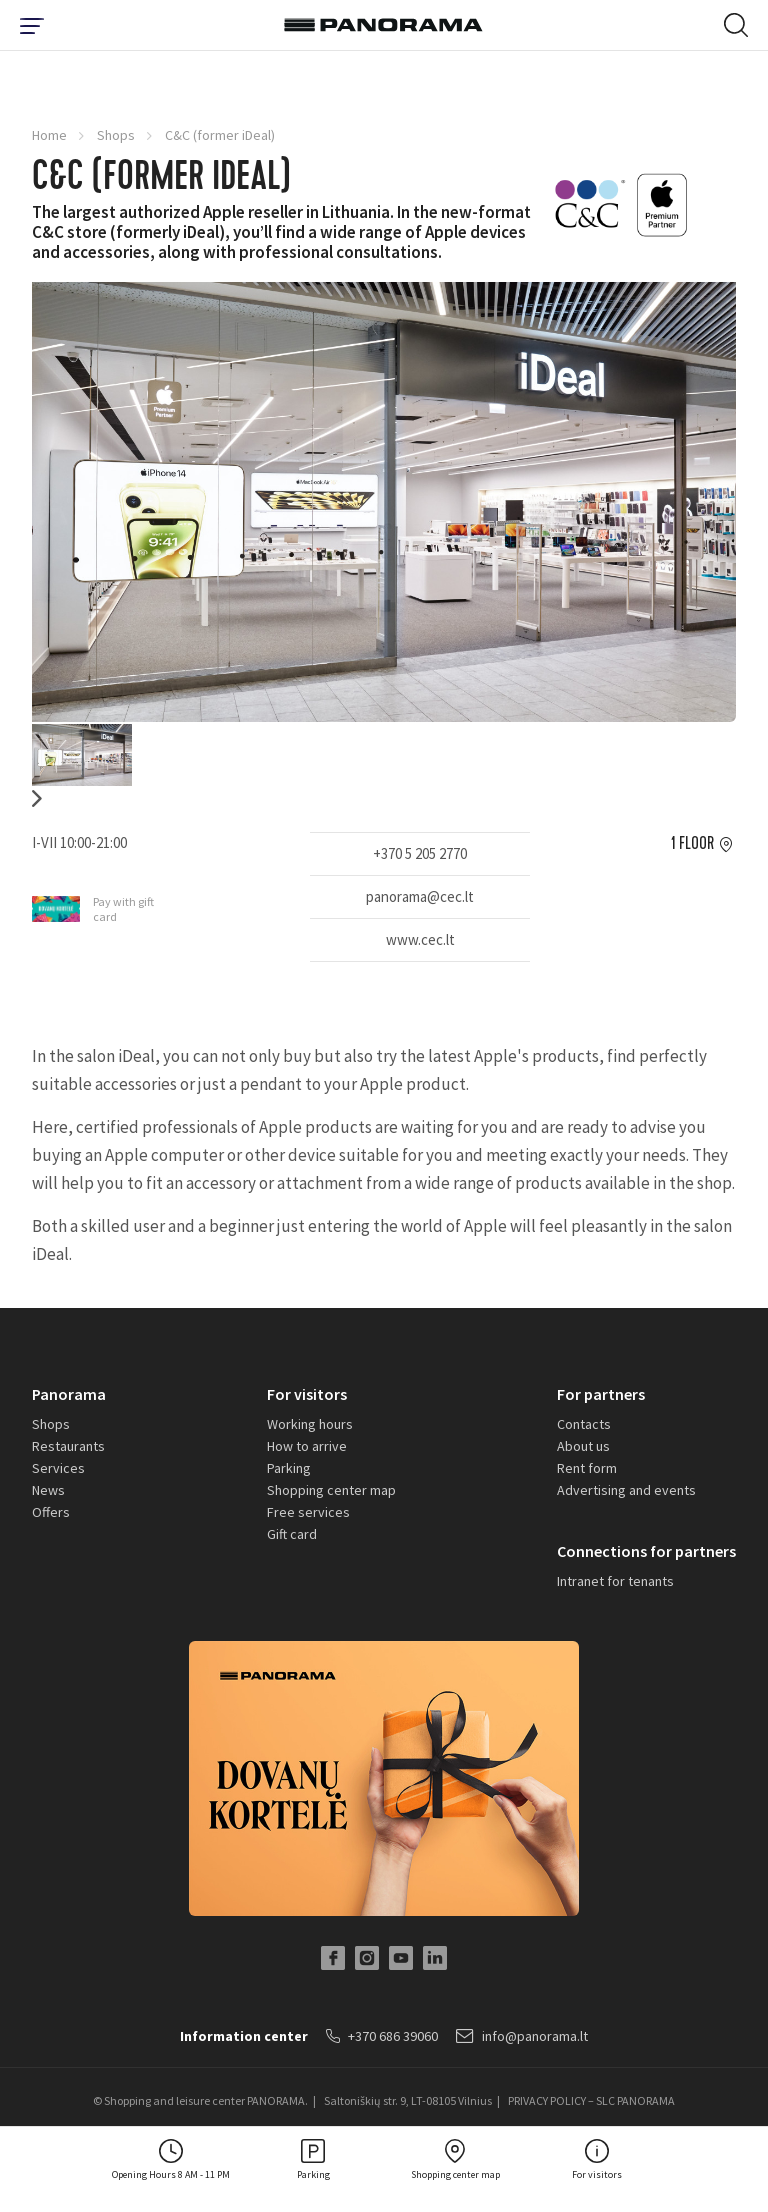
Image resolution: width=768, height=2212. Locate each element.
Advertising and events (626, 1490)
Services (58, 1468)
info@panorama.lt (522, 2036)
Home (49, 135)
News (48, 1490)
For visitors (307, 1394)
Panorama (69, 1394)
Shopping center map (331, 1490)
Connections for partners (646, 1551)
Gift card (292, 1534)
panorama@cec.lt (420, 896)
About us (583, 1446)
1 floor (692, 844)
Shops (116, 135)
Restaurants (68, 1446)
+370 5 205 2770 (420, 853)
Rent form (587, 1468)
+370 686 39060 (382, 2036)
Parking (289, 1468)
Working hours (310, 1424)
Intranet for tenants (615, 1581)
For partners (601, 1394)
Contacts (584, 1424)
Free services (308, 1512)
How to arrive (307, 1446)
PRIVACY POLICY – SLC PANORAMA (591, 2100)
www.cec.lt (420, 939)
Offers (51, 1512)
